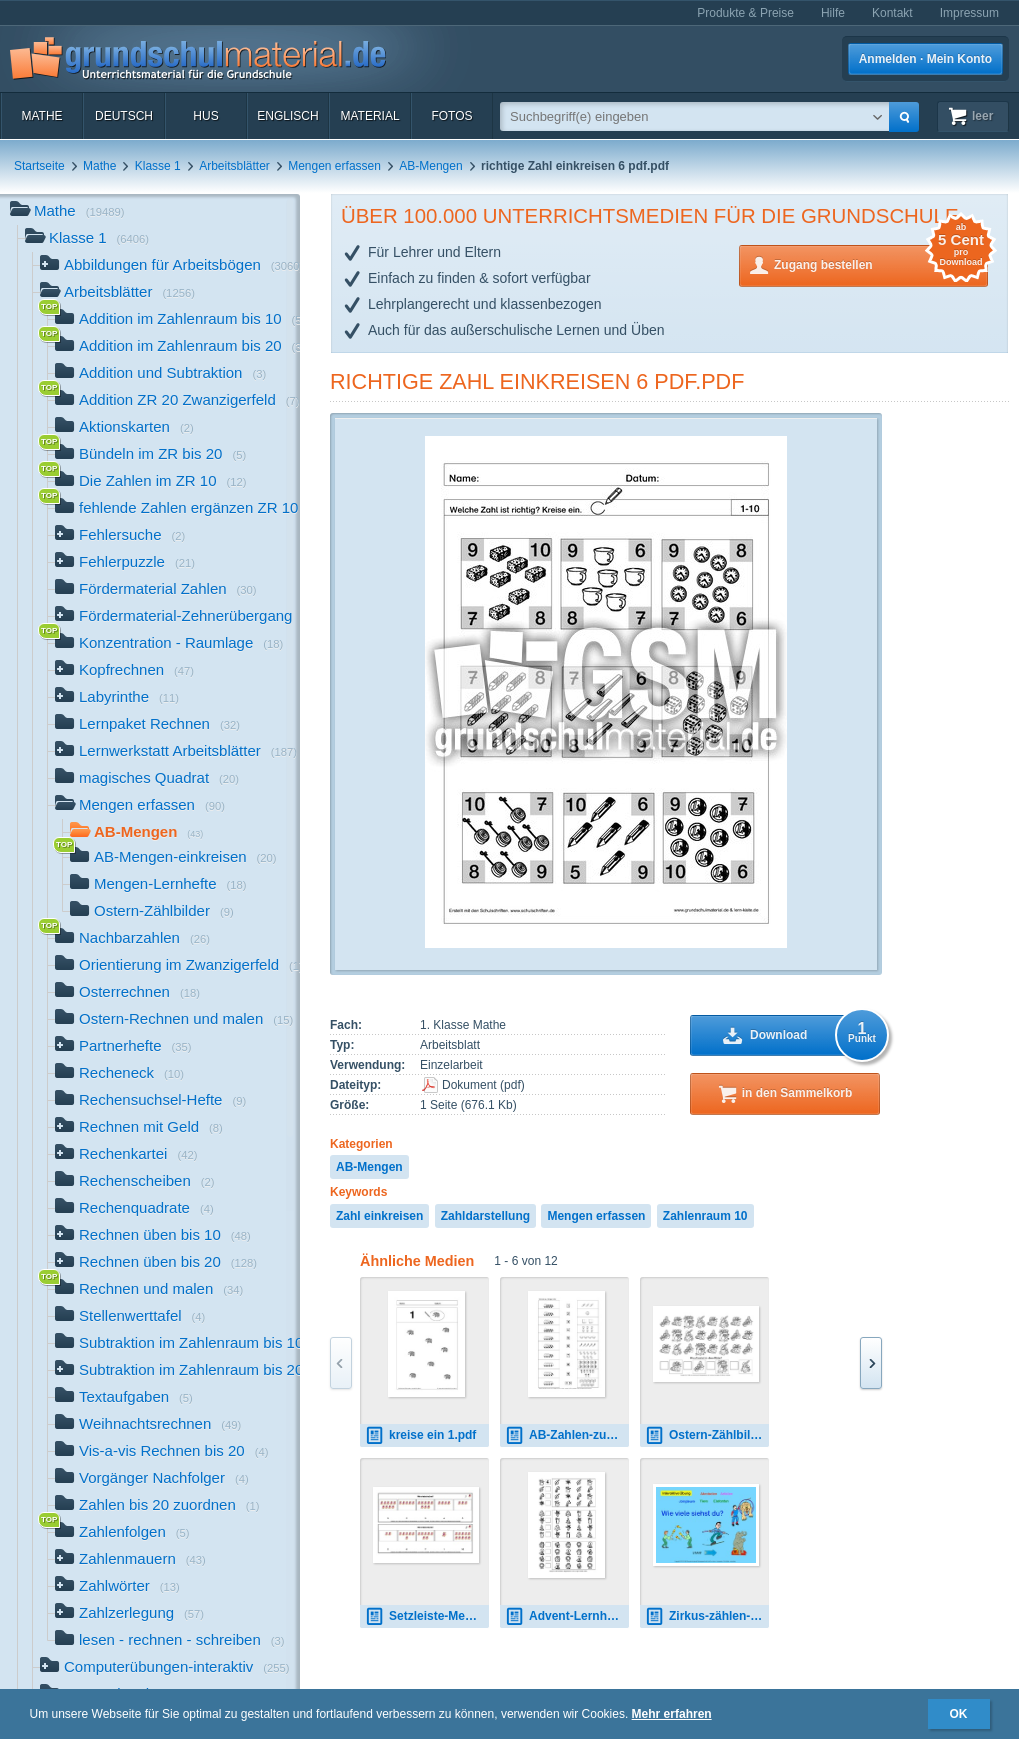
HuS (205, 116)
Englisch (287, 116)
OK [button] (959, 1714)
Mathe (41, 116)
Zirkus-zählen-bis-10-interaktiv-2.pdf (707, 1616)
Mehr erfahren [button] (672, 1714)
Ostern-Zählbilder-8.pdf (707, 1435)
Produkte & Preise (745, 13)
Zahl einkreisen (379, 1216)
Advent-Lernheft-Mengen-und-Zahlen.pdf (567, 1616)
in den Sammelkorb (797, 1093)
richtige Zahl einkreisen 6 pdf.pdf (537, 381)
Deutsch (124, 116)
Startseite (39, 166)
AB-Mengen (430, 166)
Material (369, 116)
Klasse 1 (158, 166)
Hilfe (833, 13)
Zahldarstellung (485, 1216)
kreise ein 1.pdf (420, 1435)
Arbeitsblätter (234, 166)
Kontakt (892, 13)
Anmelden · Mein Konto (925, 59)
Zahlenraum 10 (705, 1216)
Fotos (451, 116)
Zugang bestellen (881, 263)
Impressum (969, 13)
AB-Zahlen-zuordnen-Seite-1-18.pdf (567, 1435)
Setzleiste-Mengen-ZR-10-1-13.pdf (427, 1616)
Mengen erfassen (334, 166)
